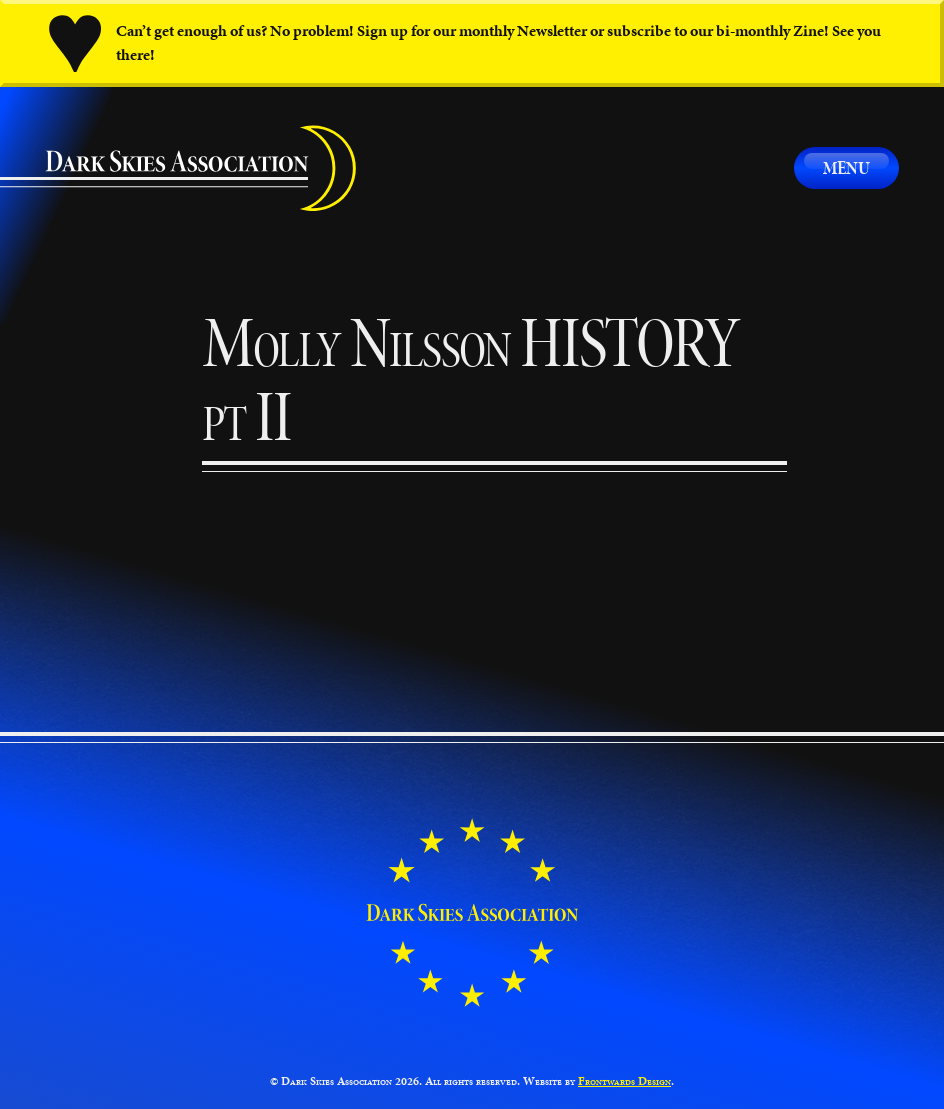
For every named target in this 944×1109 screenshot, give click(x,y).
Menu (846, 167)
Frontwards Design (624, 1081)
